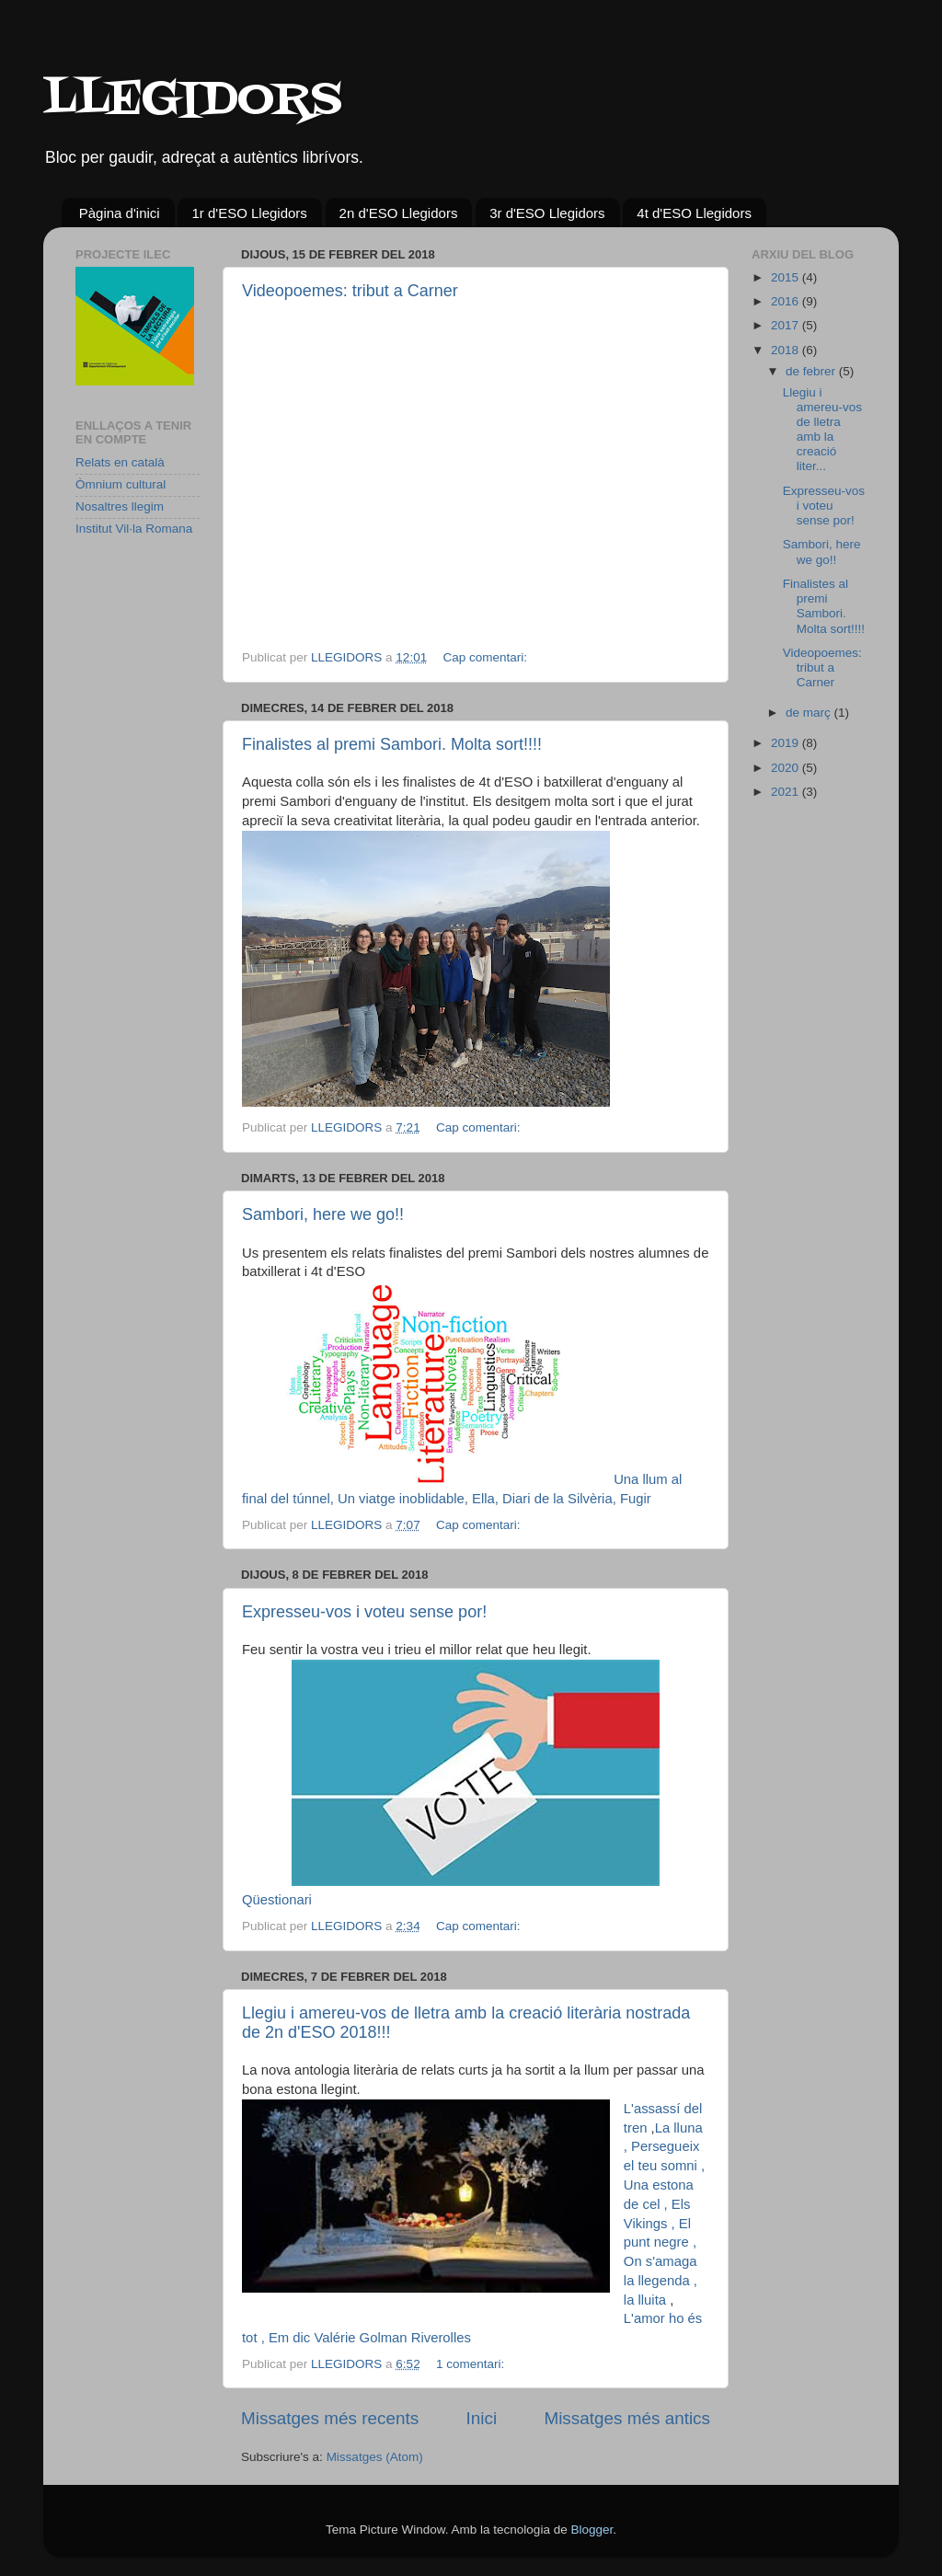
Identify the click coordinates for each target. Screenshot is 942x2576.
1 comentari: (472, 2364)
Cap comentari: (486, 657)
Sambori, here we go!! (323, 1214)
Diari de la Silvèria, (561, 1498)
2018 (786, 350)
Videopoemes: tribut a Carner (350, 291)
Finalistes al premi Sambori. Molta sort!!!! (392, 744)
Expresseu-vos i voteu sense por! (364, 1612)
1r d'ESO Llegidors (248, 213)
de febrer (812, 371)
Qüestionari (277, 1899)
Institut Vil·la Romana (133, 528)
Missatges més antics (627, 2418)
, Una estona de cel (664, 2185)
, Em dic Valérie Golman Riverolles (366, 2337)
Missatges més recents (330, 2418)
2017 (786, 325)
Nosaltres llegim (119, 506)
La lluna (679, 2128)
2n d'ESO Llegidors (398, 213)
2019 (786, 743)
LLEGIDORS (192, 101)
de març (810, 712)
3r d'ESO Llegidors (546, 213)
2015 (786, 277)
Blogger (591, 2529)
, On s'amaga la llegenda (660, 2261)
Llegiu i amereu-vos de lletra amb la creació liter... (822, 429)
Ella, (487, 1498)
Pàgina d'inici (119, 213)
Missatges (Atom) (375, 2457)
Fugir (635, 1498)
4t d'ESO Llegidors (694, 213)
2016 (786, 301)
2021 (786, 792)
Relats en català (120, 462)
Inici (482, 2418)
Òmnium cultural (120, 484)
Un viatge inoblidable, (405, 1498)
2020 (786, 768)
